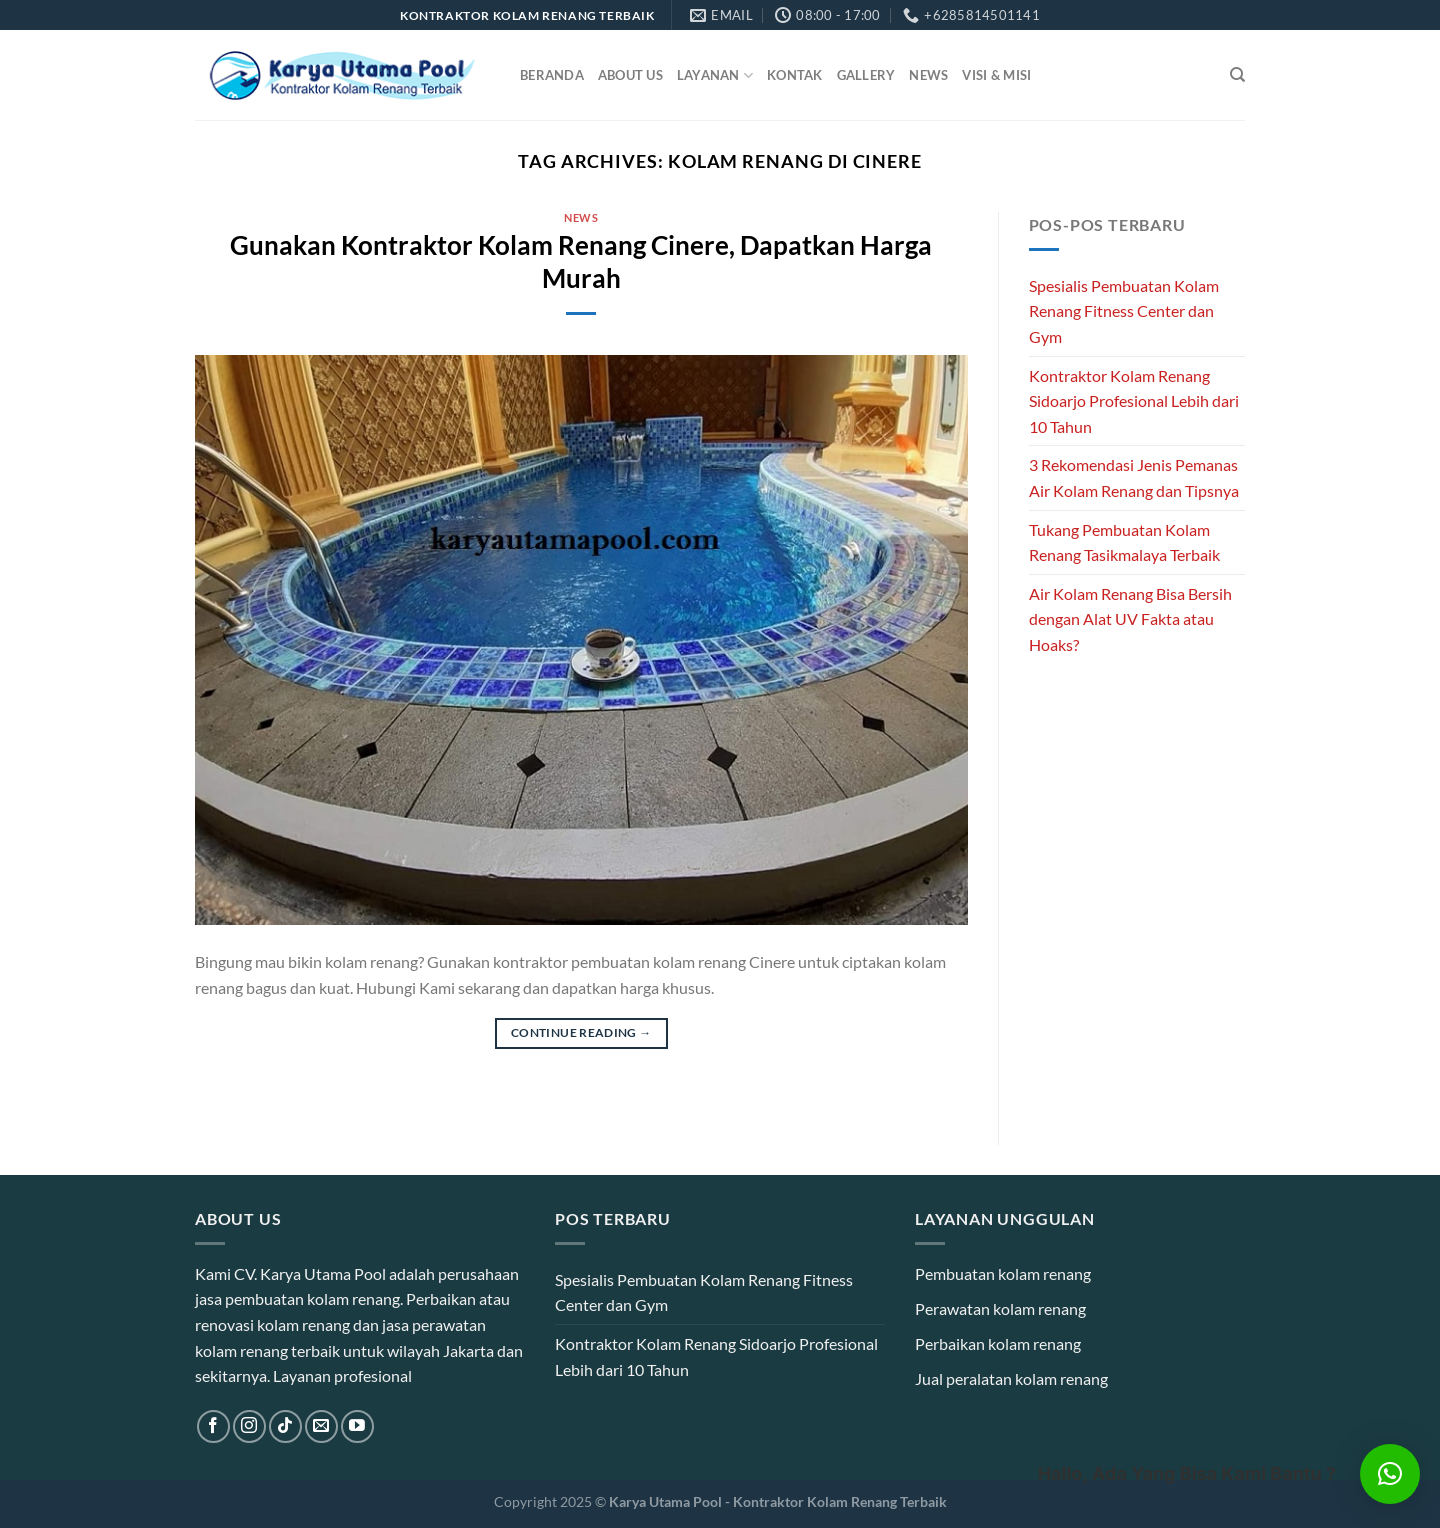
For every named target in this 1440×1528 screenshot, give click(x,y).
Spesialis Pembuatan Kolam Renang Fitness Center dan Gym (1124, 311)
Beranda (552, 75)
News (928, 75)
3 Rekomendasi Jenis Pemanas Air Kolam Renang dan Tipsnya (1134, 477)
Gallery (866, 75)
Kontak (795, 75)
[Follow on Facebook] (213, 1426)
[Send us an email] (321, 1426)
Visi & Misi (996, 75)
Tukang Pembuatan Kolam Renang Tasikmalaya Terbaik (1124, 542)
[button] (1390, 1474)
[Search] (1237, 75)
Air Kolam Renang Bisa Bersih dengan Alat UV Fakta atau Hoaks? (1130, 619)
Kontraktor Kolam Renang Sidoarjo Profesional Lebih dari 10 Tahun (1134, 401)
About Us (630, 75)
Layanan (715, 75)
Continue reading (581, 1032)
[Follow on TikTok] (285, 1426)
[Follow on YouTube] (357, 1426)
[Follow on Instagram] (249, 1426)
